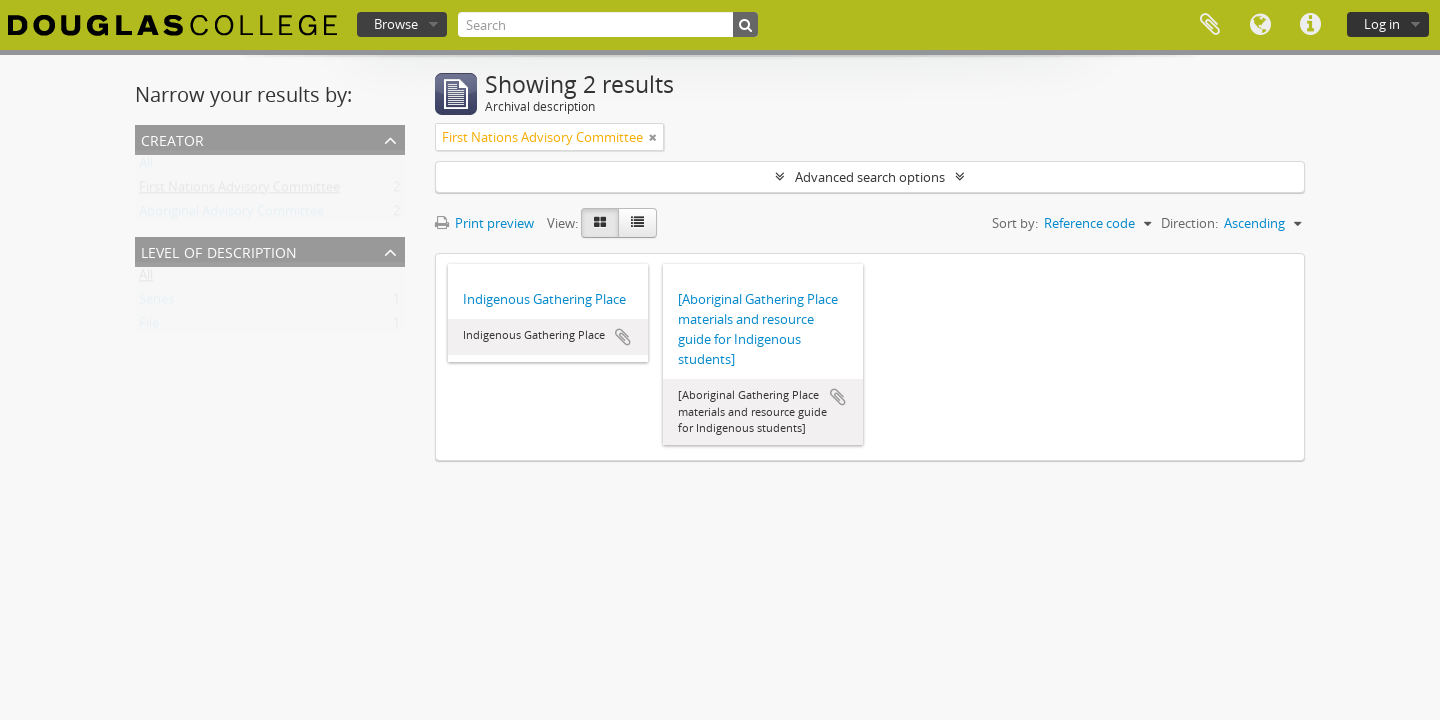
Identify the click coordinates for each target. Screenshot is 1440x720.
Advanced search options (870, 177)
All (146, 167)
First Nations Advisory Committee (239, 191)
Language (1260, 25)
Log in (1382, 24)
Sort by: (1015, 223)
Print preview (484, 223)
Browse (396, 24)
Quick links (1310, 25)
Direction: (1189, 223)
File (149, 327)
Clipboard (1210, 25)
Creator (172, 138)
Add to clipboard (623, 337)
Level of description (219, 250)
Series (156, 303)
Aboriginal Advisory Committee (231, 215)
